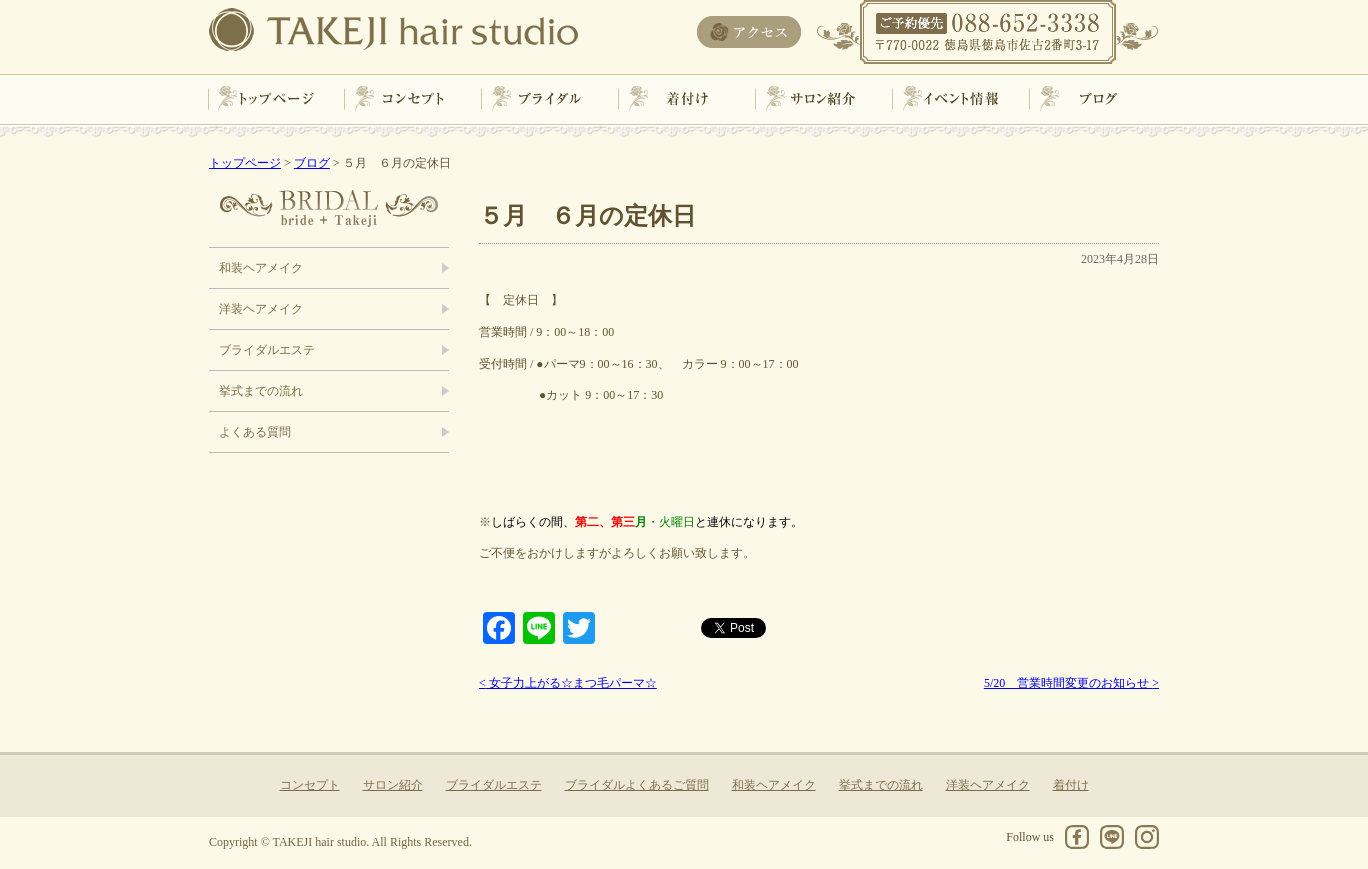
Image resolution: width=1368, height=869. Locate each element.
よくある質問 (255, 432)
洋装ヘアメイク (261, 309)
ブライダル (548, 99)
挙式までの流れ (261, 391)
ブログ (1092, 99)
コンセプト (412, 99)
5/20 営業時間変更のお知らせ (1071, 683)
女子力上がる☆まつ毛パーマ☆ (568, 683)
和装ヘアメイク (261, 268)
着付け (684, 99)
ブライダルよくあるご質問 (637, 785)
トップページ (276, 99)
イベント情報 (956, 99)
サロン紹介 (820, 99)
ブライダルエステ (267, 350)
